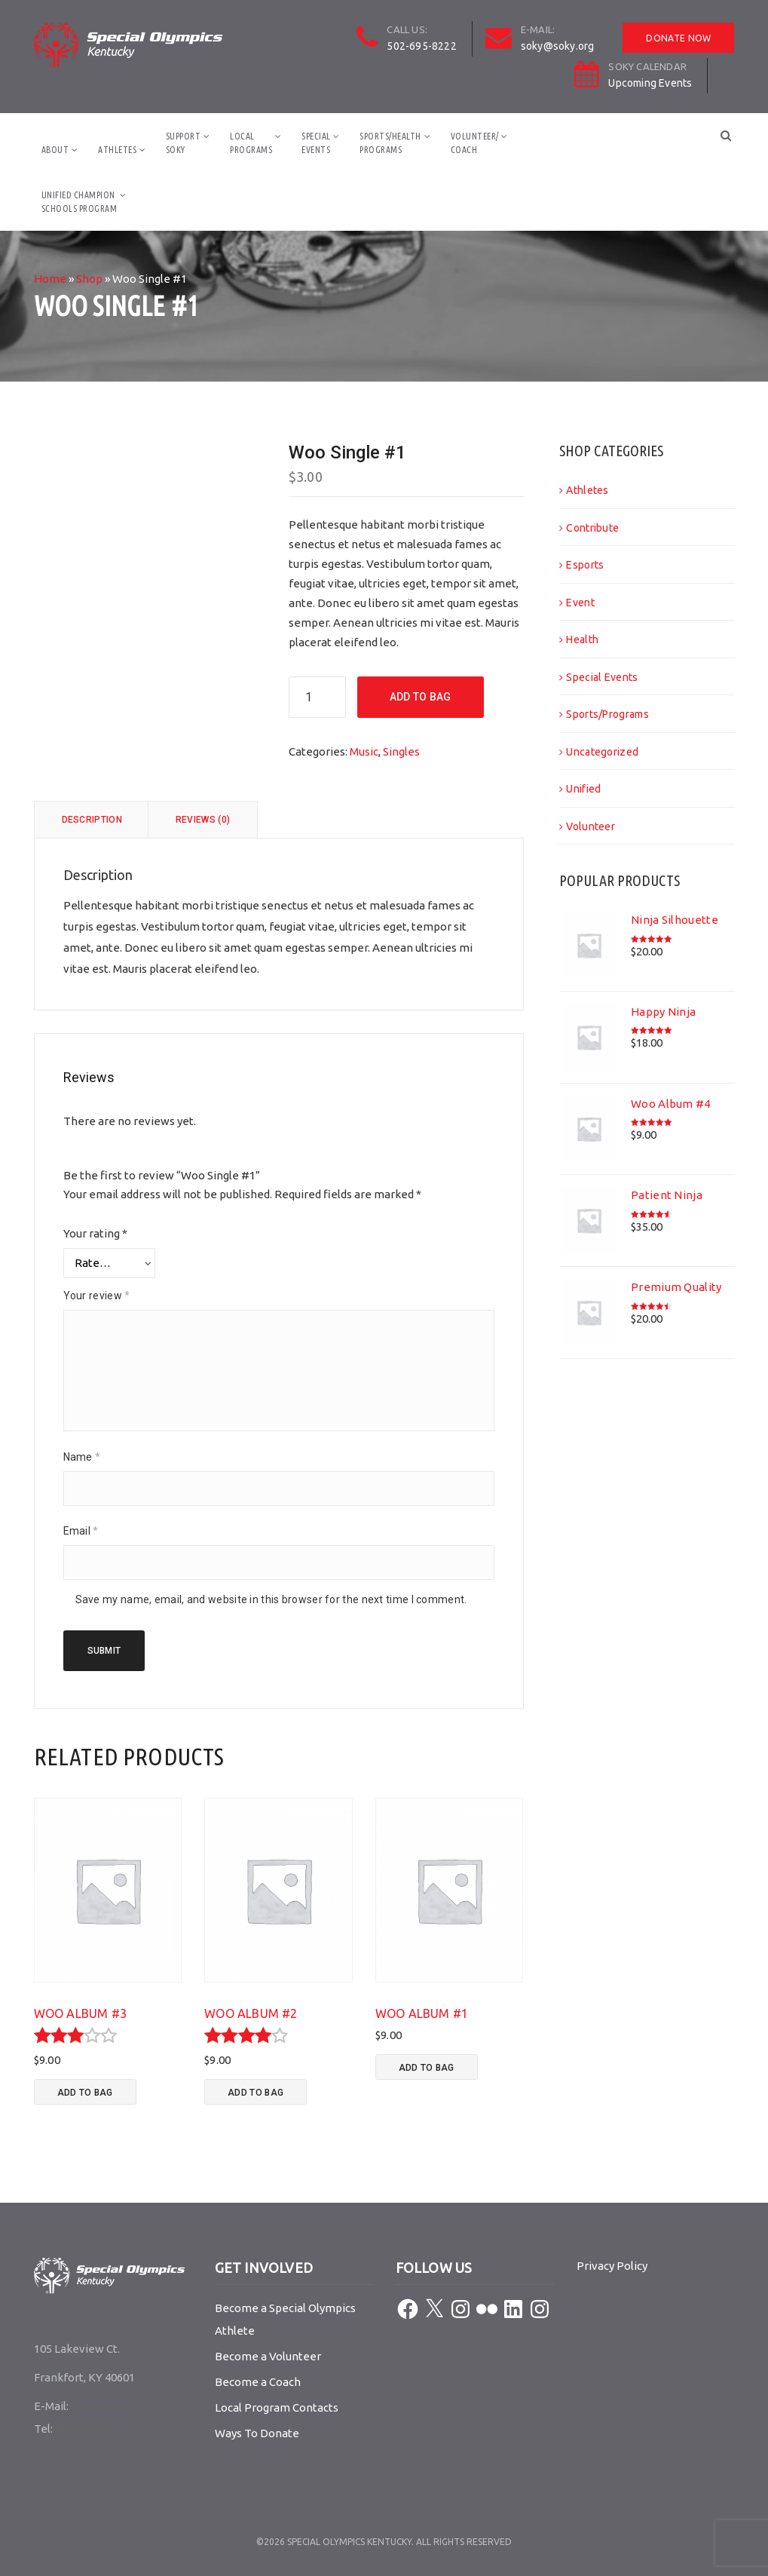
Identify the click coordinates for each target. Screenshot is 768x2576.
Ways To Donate (257, 2433)
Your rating (95, 1233)
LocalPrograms (251, 143)
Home (50, 278)
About (55, 150)
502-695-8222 (421, 46)
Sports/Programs (607, 714)
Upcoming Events (650, 83)
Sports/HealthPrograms (390, 143)
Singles (401, 751)
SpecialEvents (316, 143)
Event (580, 602)
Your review (96, 1296)
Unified (583, 789)
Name (82, 1457)
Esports (585, 565)
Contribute (592, 528)
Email (81, 1531)
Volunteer (590, 826)
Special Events (602, 677)
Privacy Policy (612, 2265)
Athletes (117, 150)
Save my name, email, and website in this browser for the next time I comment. (271, 1599)
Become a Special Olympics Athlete (285, 2319)
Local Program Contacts (276, 2407)
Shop (89, 278)
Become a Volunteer (268, 2356)
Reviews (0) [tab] (203, 819)
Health (582, 639)
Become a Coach (258, 2381)
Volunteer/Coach (475, 143)
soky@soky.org (558, 46)
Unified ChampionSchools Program (79, 201)
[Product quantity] (317, 697)
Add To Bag (420, 697)
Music (364, 751)
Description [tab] (92, 819)
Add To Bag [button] (85, 2092)
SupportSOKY (183, 143)
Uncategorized (602, 752)
